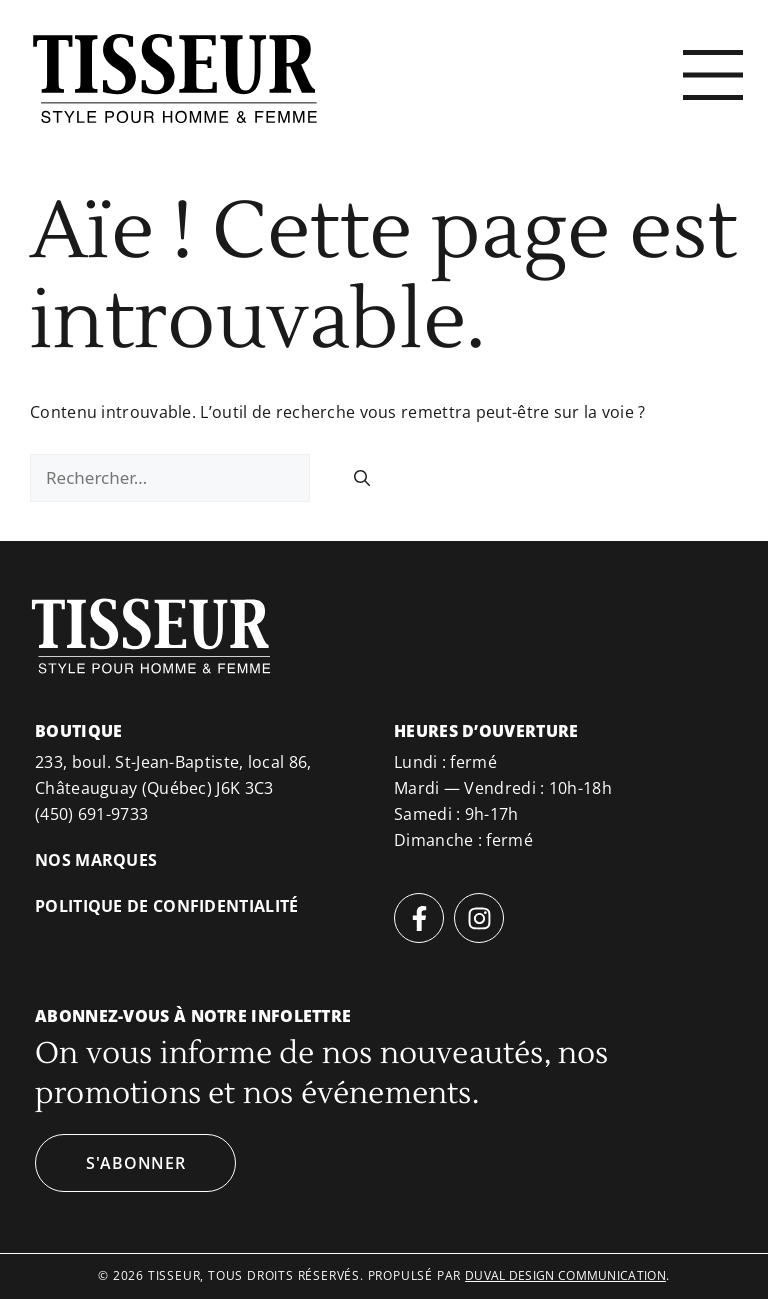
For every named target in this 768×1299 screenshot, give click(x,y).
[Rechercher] (362, 478)
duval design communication (565, 1275)
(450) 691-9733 (91, 814)
